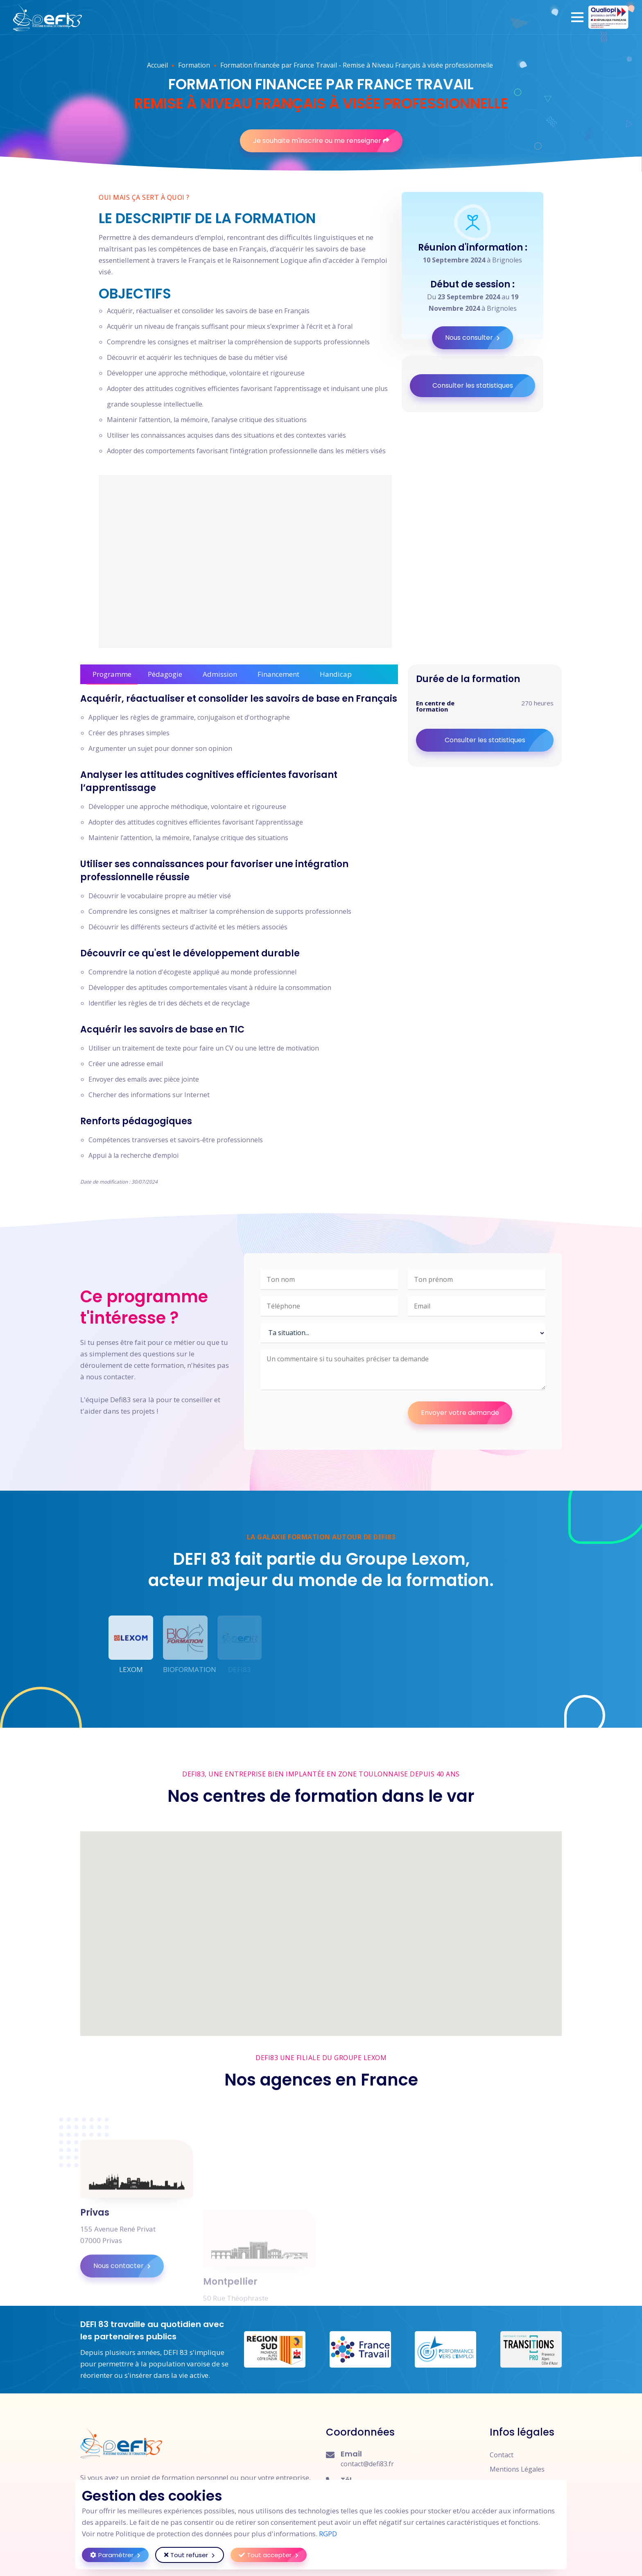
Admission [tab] (220, 674)
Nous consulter (479, 337)
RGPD (328, 2533)
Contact (501, 2454)
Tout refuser (194, 2555)
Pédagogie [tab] (165, 674)
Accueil (157, 65)
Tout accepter (273, 2555)
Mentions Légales (517, 2469)
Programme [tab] (112, 674)
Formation (194, 65)
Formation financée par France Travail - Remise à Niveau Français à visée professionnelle (356, 65)
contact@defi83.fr (367, 2463)
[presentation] (322, 1417)
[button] (577, 17)
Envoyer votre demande (466, 1412)
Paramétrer (119, 2555)
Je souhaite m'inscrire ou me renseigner (327, 140)
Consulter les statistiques (484, 385)
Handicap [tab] (336, 674)
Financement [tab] (278, 674)
